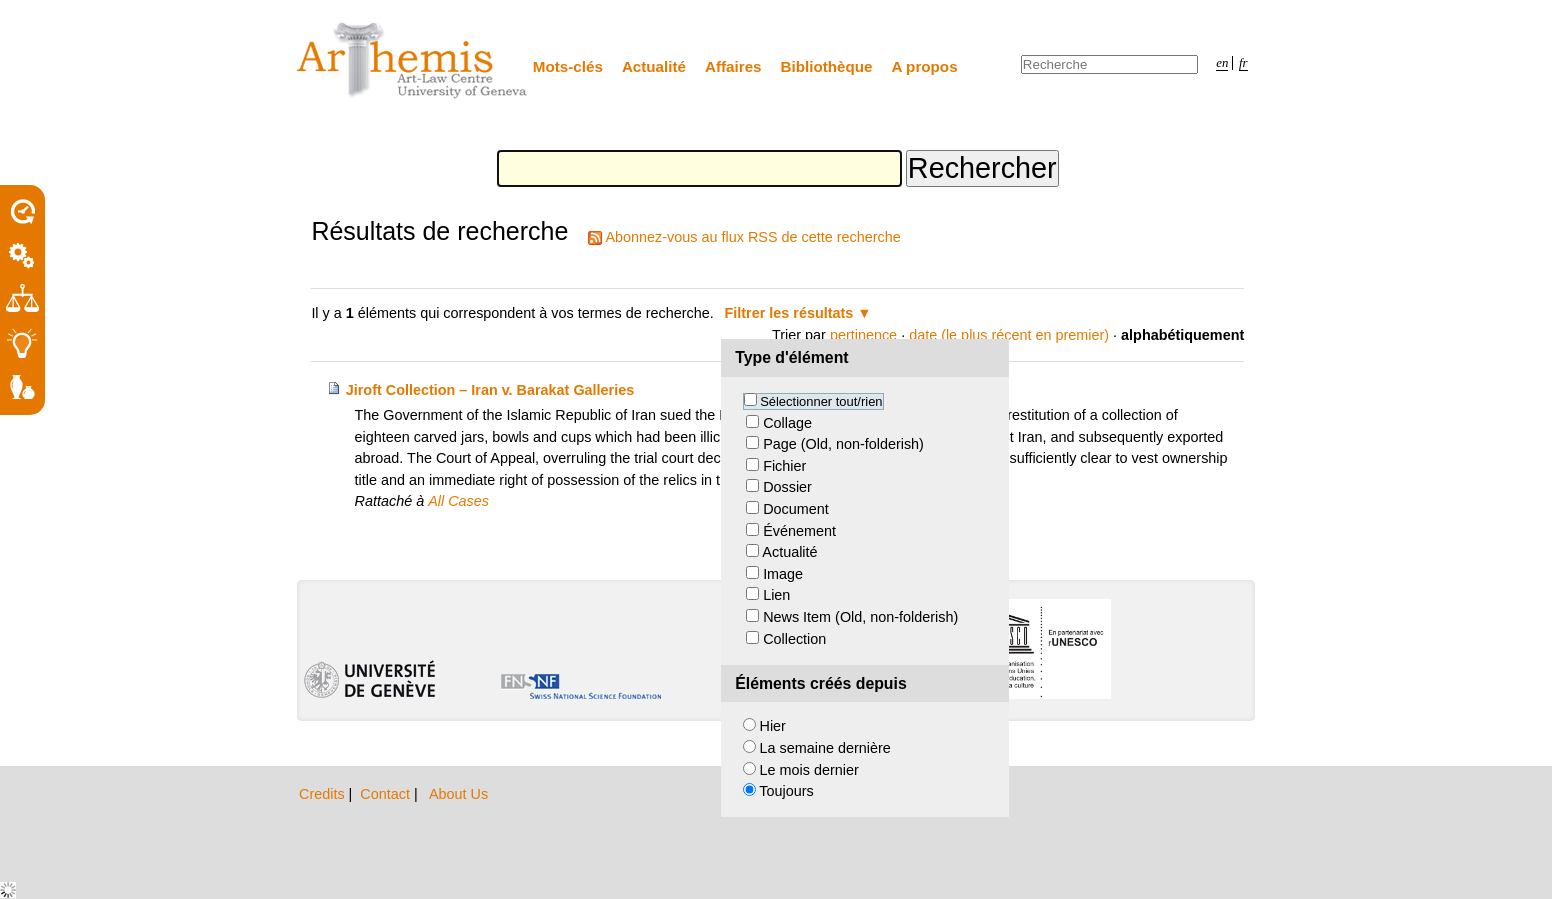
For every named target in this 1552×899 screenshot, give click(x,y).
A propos (925, 66)
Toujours (786, 791)
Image (783, 574)
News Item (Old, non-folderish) (860, 617)
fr (1243, 63)
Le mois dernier (809, 770)
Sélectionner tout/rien (821, 401)
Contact (387, 794)
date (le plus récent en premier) (1009, 335)
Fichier (784, 466)
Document (796, 509)
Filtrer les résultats (789, 313)
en (1222, 63)
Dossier (787, 487)
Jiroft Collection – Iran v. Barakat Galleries (490, 390)
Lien (776, 595)
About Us (458, 794)
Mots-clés (568, 66)
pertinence (863, 335)
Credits (324, 794)
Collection (794, 639)
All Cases (458, 501)
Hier (773, 726)
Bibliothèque (827, 66)
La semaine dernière (825, 748)
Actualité (654, 66)
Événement (799, 531)
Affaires (733, 66)
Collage (787, 423)
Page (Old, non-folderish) (843, 444)
